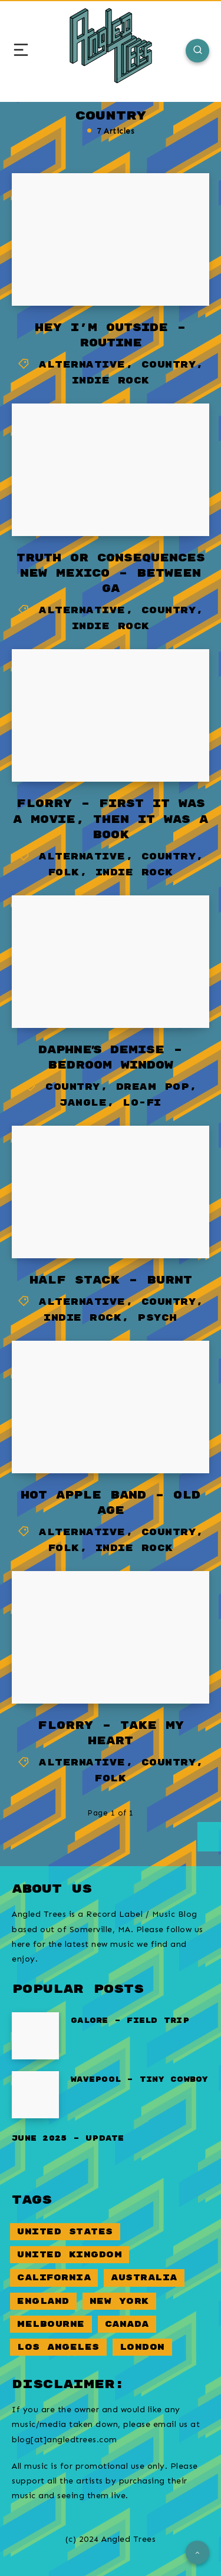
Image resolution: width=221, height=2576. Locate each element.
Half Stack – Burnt (110, 1280)
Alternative (82, 365)
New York (119, 2301)
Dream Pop (153, 1087)
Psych (157, 1318)
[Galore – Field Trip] (35, 2035)
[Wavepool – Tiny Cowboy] (35, 2094)
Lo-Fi (142, 1103)
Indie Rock (111, 380)
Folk (64, 872)
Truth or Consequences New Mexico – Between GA (111, 573)
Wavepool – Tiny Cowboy (140, 2079)
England (43, 2301)
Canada (127, 2324)
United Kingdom (69, 2255)
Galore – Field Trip (130, 2020)
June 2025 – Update (68, 2138)
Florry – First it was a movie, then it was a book (110, 819)
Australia (144, 2278)
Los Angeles (58, 2347)
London (142, 2347)
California (54, 2278)
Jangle (83, 1103)
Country (168, 365)
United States (65, 2232)
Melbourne (51, 2324)
